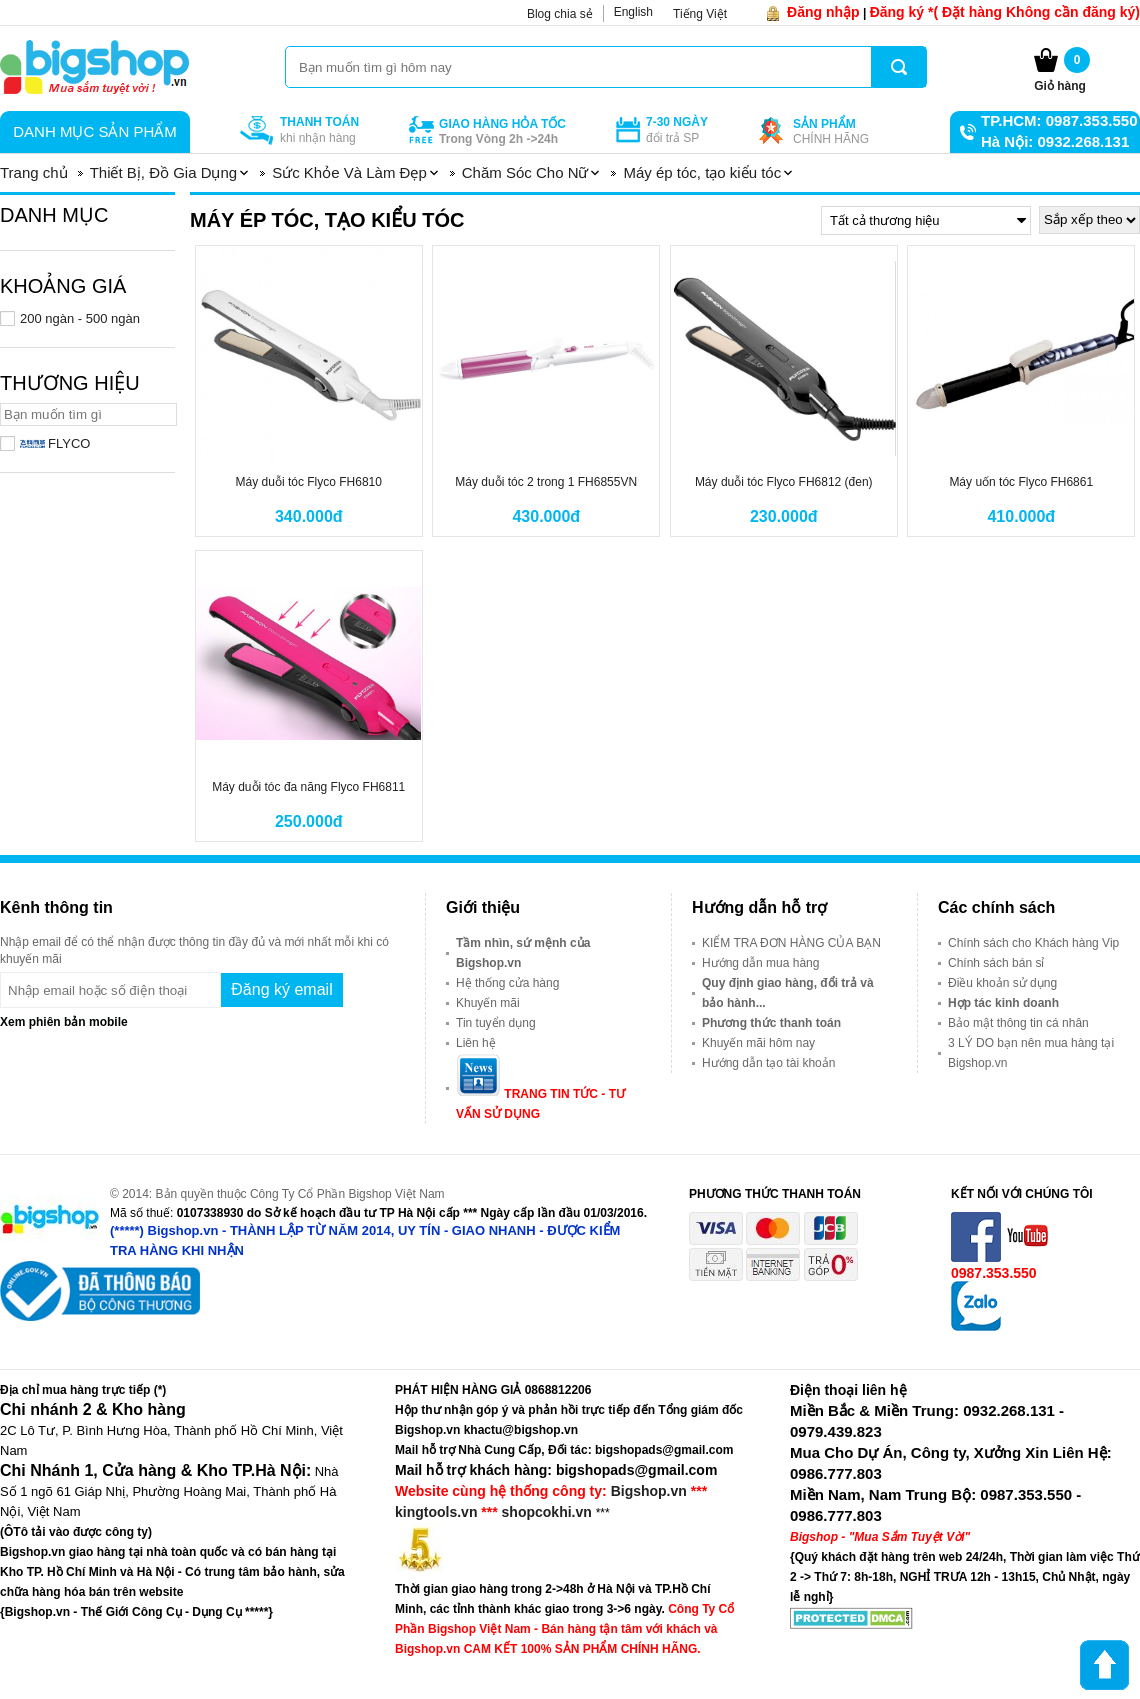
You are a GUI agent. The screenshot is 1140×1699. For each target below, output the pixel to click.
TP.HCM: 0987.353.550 (1059, 120)
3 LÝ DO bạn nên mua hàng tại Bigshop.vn (1031, 1053)
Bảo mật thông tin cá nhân (1018, 1023)
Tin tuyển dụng (496, 1023)
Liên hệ (476, 1043)
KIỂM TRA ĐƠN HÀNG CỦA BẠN (791, 943)
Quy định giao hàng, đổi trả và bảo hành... (788, 993)
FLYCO (55, 443)
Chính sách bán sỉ (996, 963)
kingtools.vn (436, 1512)
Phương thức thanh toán (771, 1023)
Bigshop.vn (649, 1491)
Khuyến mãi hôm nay (758, 1043)
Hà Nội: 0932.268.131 (1055, 141)
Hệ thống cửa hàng (507, 983)
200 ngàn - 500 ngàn (80, 318)
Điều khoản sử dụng (1002, 983)
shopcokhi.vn (547, 1512)
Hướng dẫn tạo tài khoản (768, 1063)
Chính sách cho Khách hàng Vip (1033, 943)
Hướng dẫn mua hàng (760, 963)
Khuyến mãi (488, 1003)
